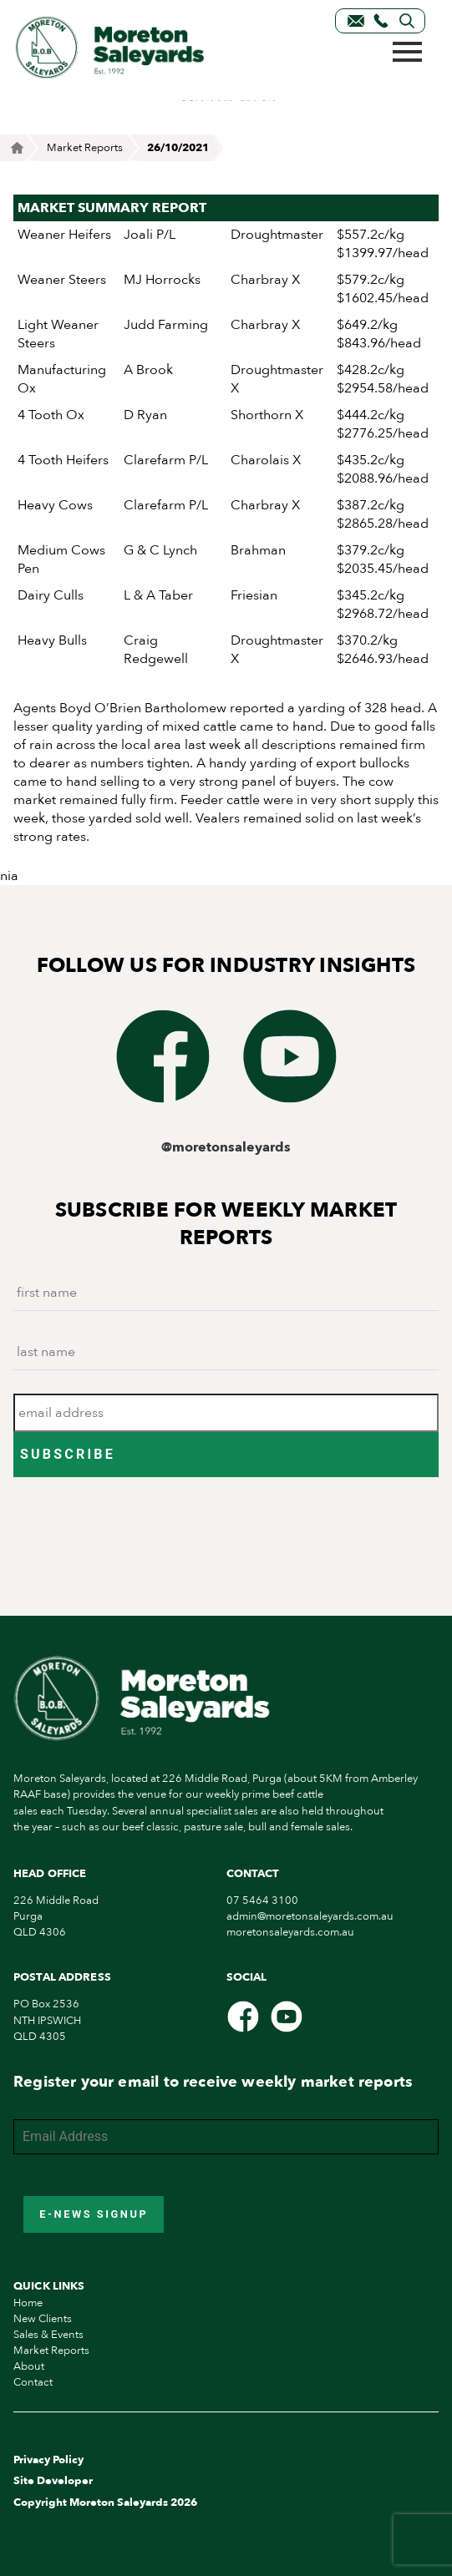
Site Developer (53, 2480)
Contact (33, 2382)
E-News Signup (93, 2214)
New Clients (42, 2318)
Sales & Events (48, 2334)
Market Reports (85, 147)
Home (28, 2302)
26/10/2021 (178, 147)
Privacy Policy (48, 2459)
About (28, 2366)
